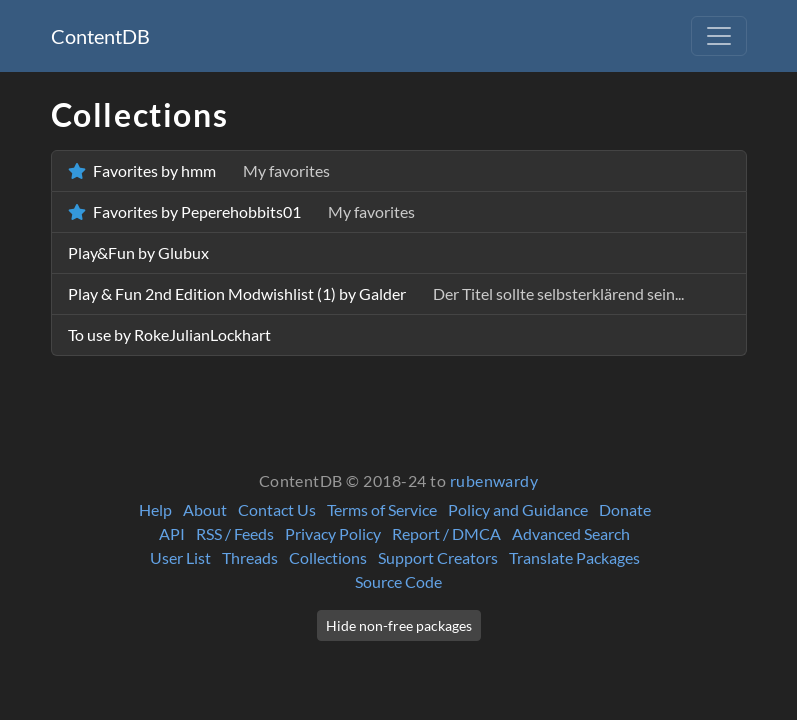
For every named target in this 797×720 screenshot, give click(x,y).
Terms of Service (382, 509)
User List (180, 557)
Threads (250, 557)
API (172, 533)
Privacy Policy (333, 533)
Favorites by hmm (199, 170)
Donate (625, 509)
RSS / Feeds (235, 533)
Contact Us (277, 509)
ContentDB (100, 36)
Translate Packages (574, 557)
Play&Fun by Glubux (138, 252)
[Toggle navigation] (719, 36)
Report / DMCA (446, 533)
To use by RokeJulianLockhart (169, 334)
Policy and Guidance (518, 509)
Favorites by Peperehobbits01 (241, 211)
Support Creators (438, 557)
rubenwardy (494, 480)
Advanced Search (571, 533)
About (205, 509)
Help (155, 509)
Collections (328, 557)
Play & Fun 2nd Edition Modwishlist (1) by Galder (376, 293)
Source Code (398, 581)
